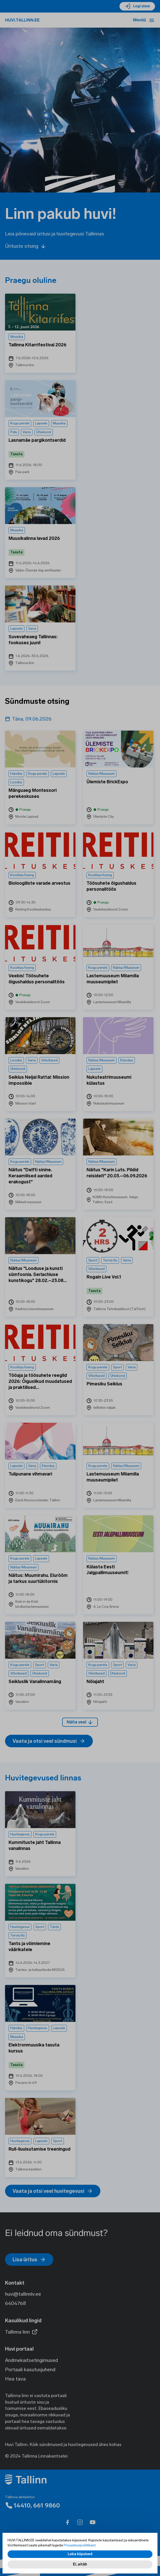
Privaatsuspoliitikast (80, 2549)
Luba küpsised (80, 2557)
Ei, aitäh (80, 2568)
